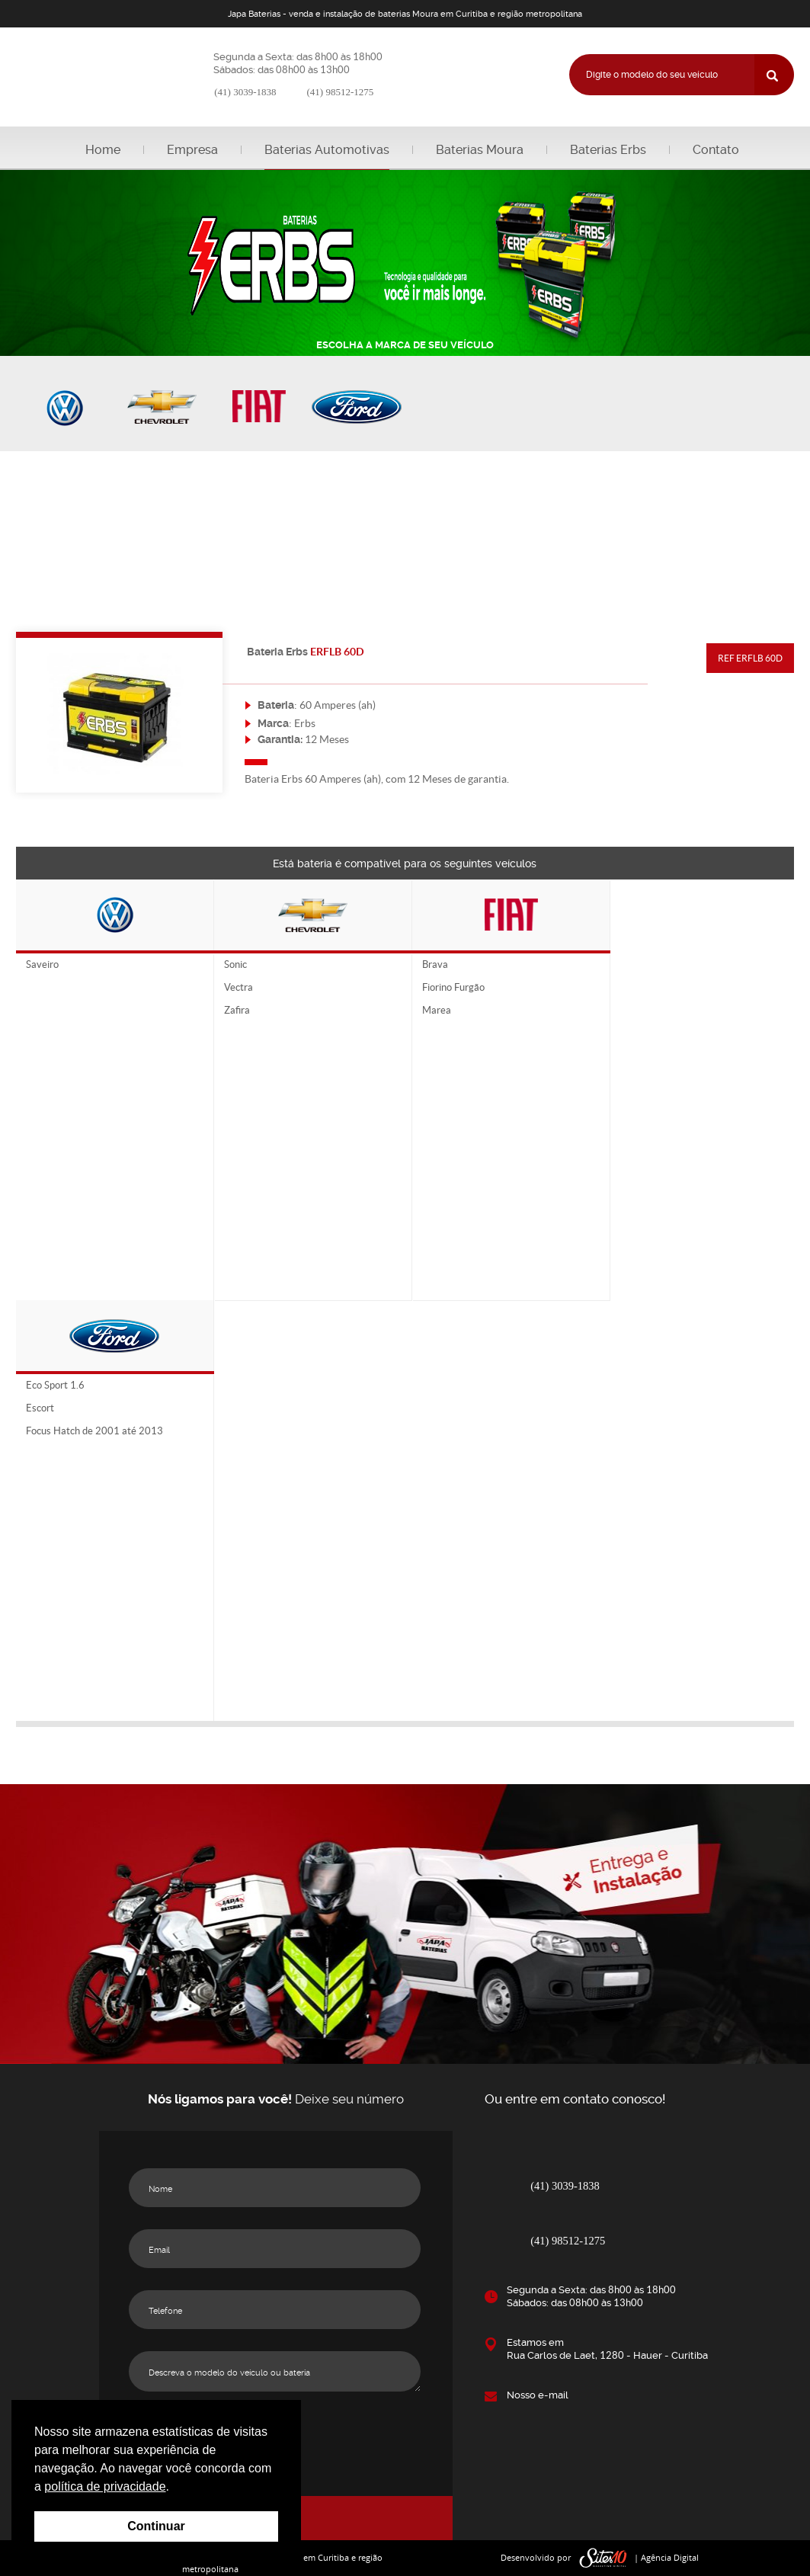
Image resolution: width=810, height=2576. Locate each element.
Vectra (238, 987)
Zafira (237, 1010)
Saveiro (42, 965)
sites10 (603, 2558)
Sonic (235, 965)
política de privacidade (104, 2486)
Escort (40, 1408)
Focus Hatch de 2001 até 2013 (94, 1431)
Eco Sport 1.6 (55, 1385)
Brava (435, 965)
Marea (436, 1010)
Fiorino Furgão (453, 987)
